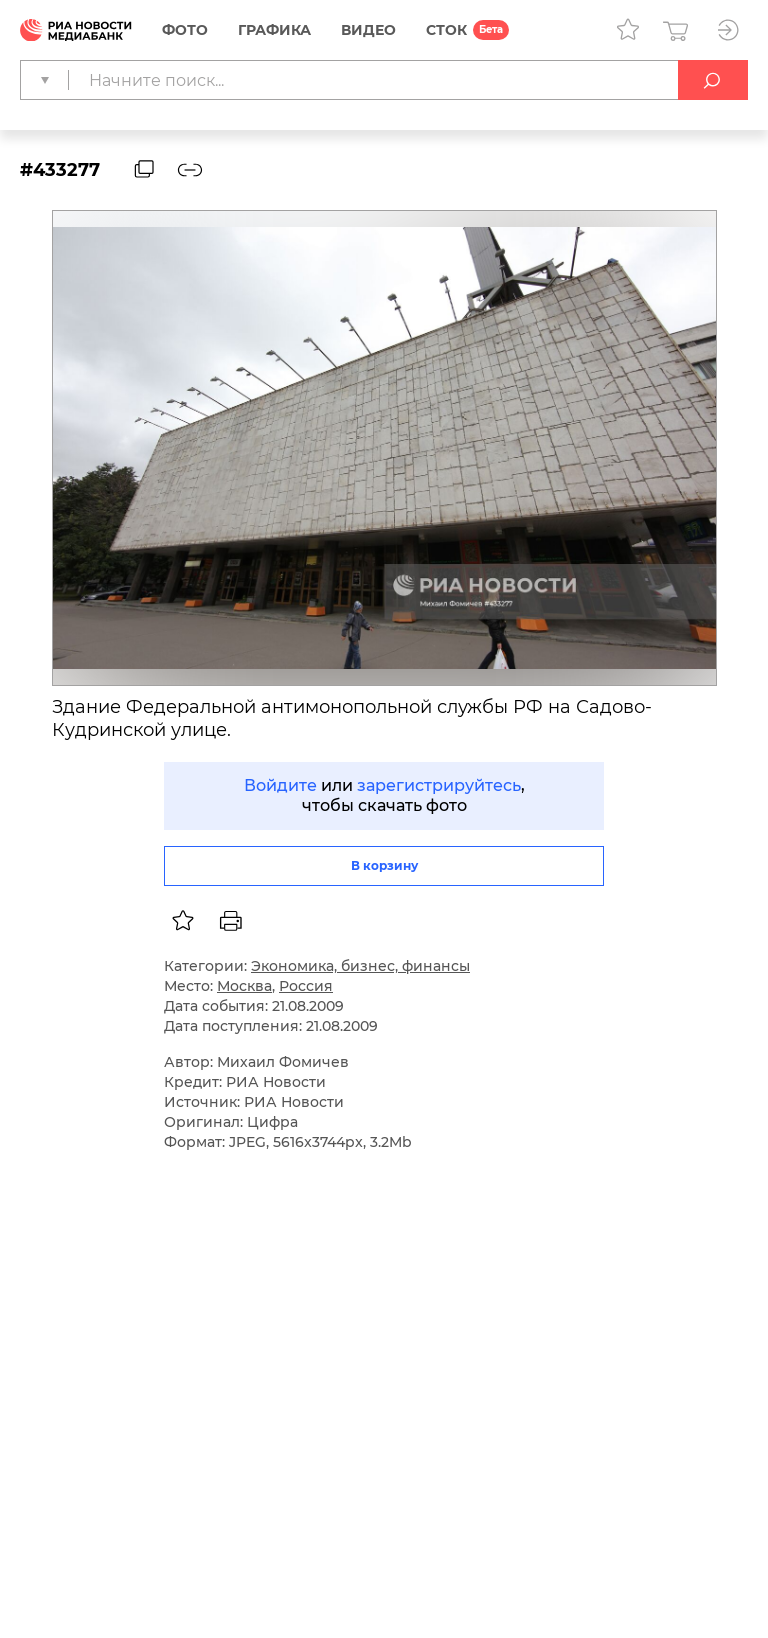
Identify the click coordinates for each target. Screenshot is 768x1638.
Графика (274, 30)
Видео (368, 30)
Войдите (280, 785)
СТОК (446, 30)
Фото (185, 30)
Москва (244, 986)
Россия (306, 986)
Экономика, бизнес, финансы (360, 966)
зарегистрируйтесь (439, 785)
